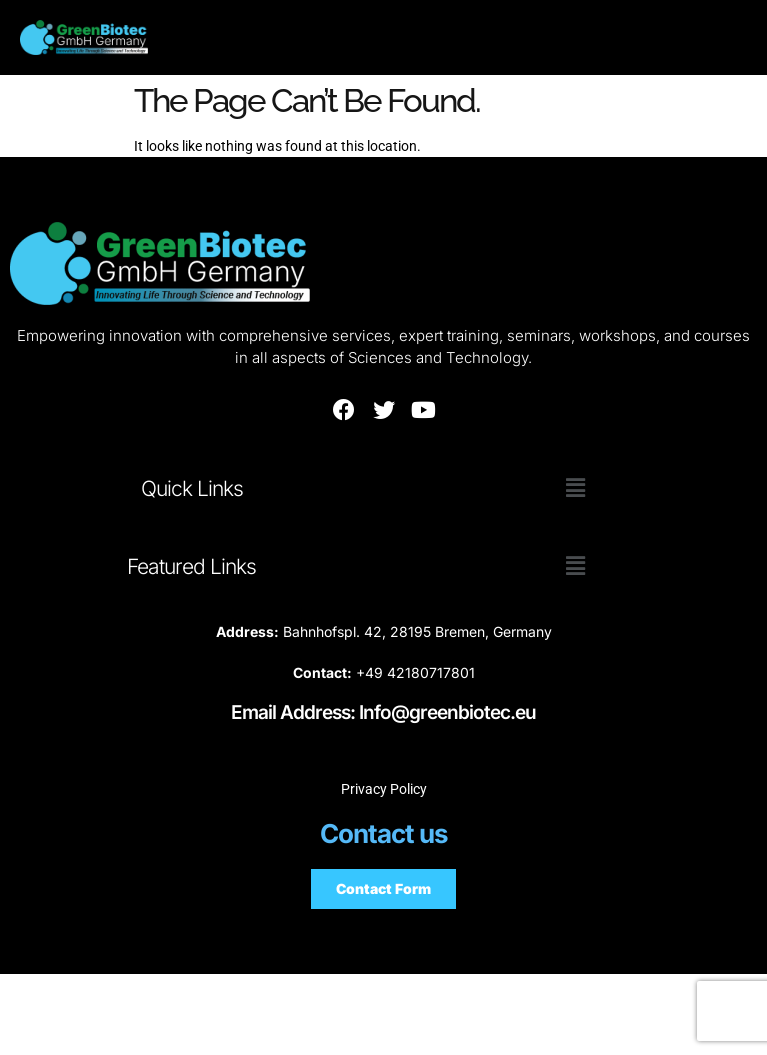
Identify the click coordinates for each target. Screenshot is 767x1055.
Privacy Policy (384, 789)
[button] (575, 488)
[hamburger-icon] (675, 37)
